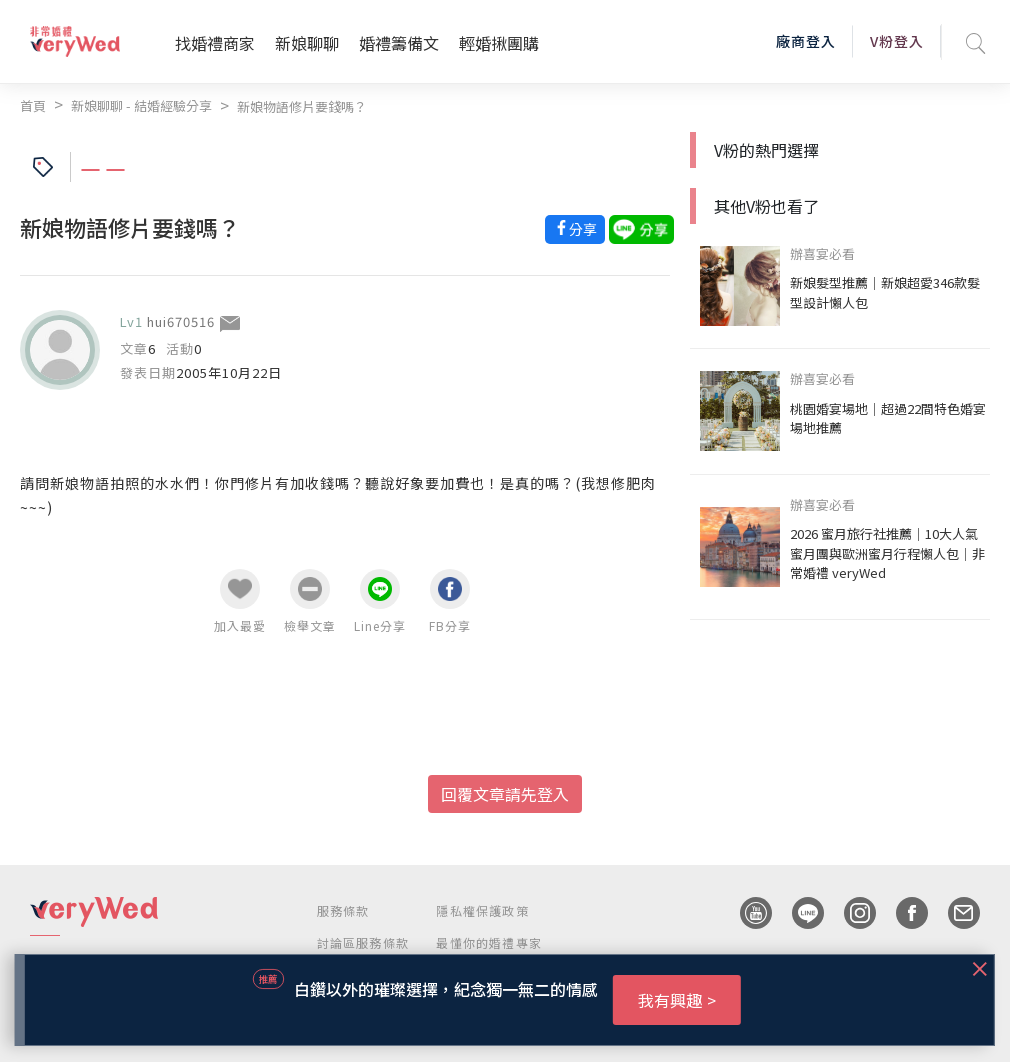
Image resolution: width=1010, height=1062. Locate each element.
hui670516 (181, 321)
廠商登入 (806, 41)
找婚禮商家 (215, 43)
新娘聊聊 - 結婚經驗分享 (141, 105)
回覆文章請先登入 (505, 794)
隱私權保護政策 (482, 910)
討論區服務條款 (363, 942)
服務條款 (343, 910)
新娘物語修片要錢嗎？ (302, 106)
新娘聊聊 (307, 43)
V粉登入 (897, 41)
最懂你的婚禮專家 (489, 942)
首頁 (33, 105)
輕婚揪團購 (499, 43)
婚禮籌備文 (399, 43)
